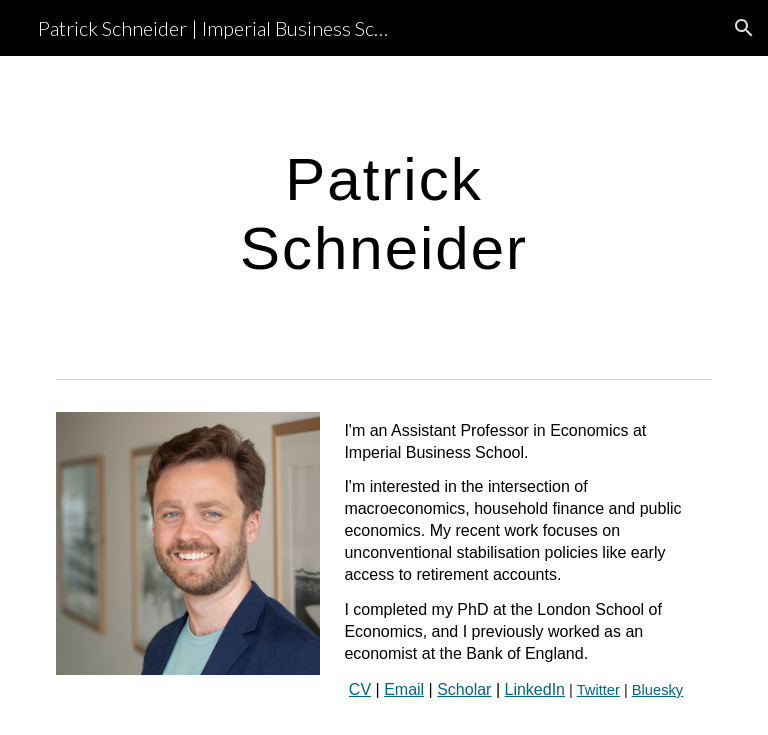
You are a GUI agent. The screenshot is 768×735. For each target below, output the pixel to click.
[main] (383, 213)
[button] (744, 28)
